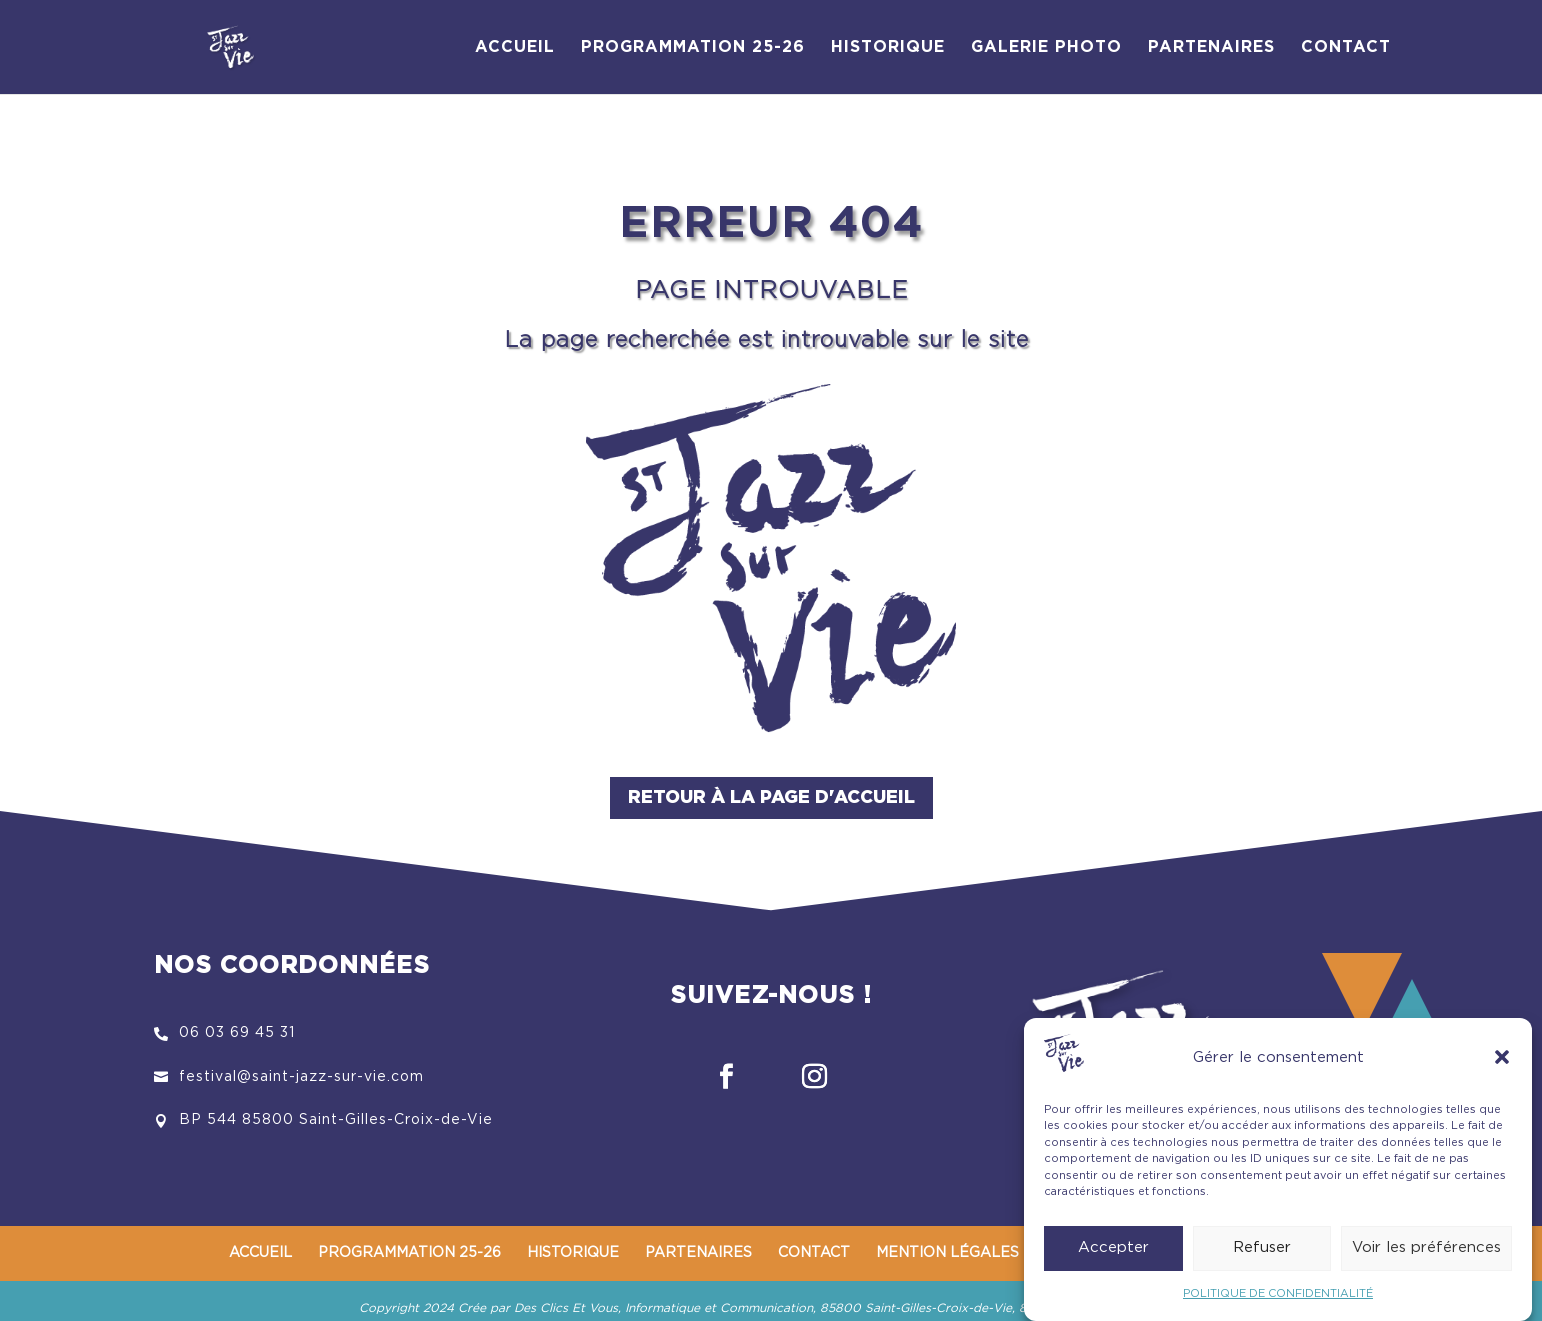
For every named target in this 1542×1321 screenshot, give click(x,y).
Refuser (1262, 1256)
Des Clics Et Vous (566, 1308)
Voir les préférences (1426, 1256)
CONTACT (1346, 47)
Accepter (1113, 1256)
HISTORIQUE (888, 47)
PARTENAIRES (1211, 47)
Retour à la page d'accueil (771, 798)
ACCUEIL (515, 47)
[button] (1502, 1066)
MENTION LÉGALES (947, 1253)
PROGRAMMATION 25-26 (693, 47)
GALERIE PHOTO (1046, 47)
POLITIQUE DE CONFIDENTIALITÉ (1278, 1302)
